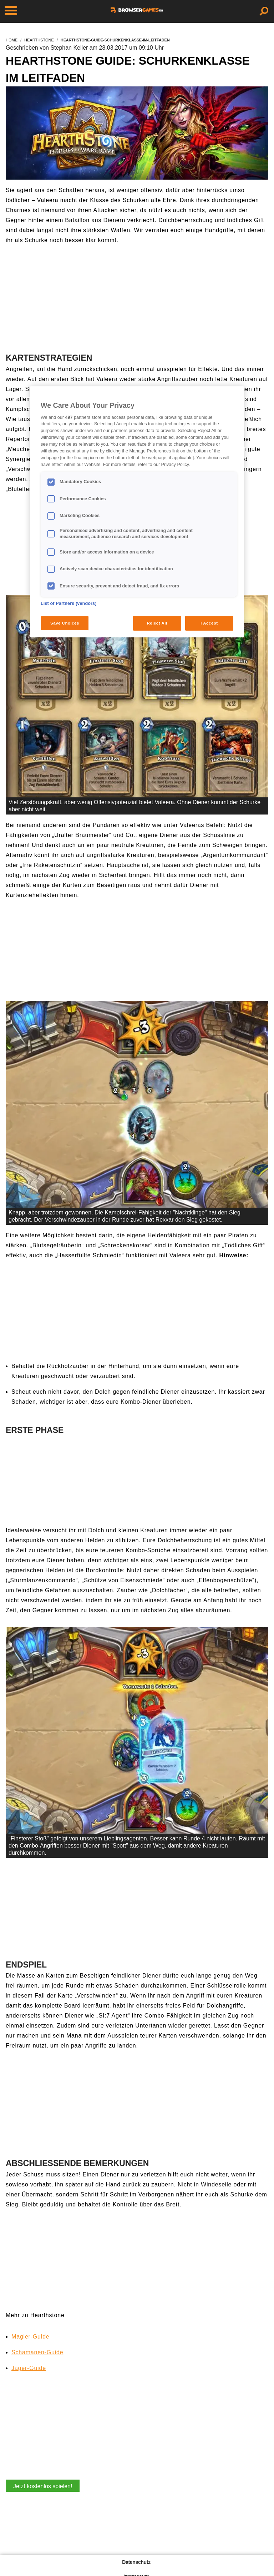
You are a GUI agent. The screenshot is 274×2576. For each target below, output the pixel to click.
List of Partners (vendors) (69, 603)
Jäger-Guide (28, 2368)
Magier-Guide (30, 2337)
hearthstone (39, 40)
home (11, 40)
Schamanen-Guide (37, 2352)
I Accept (209, 623)
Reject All (157, 623)
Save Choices (64, 623)
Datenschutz (136, 2562)
